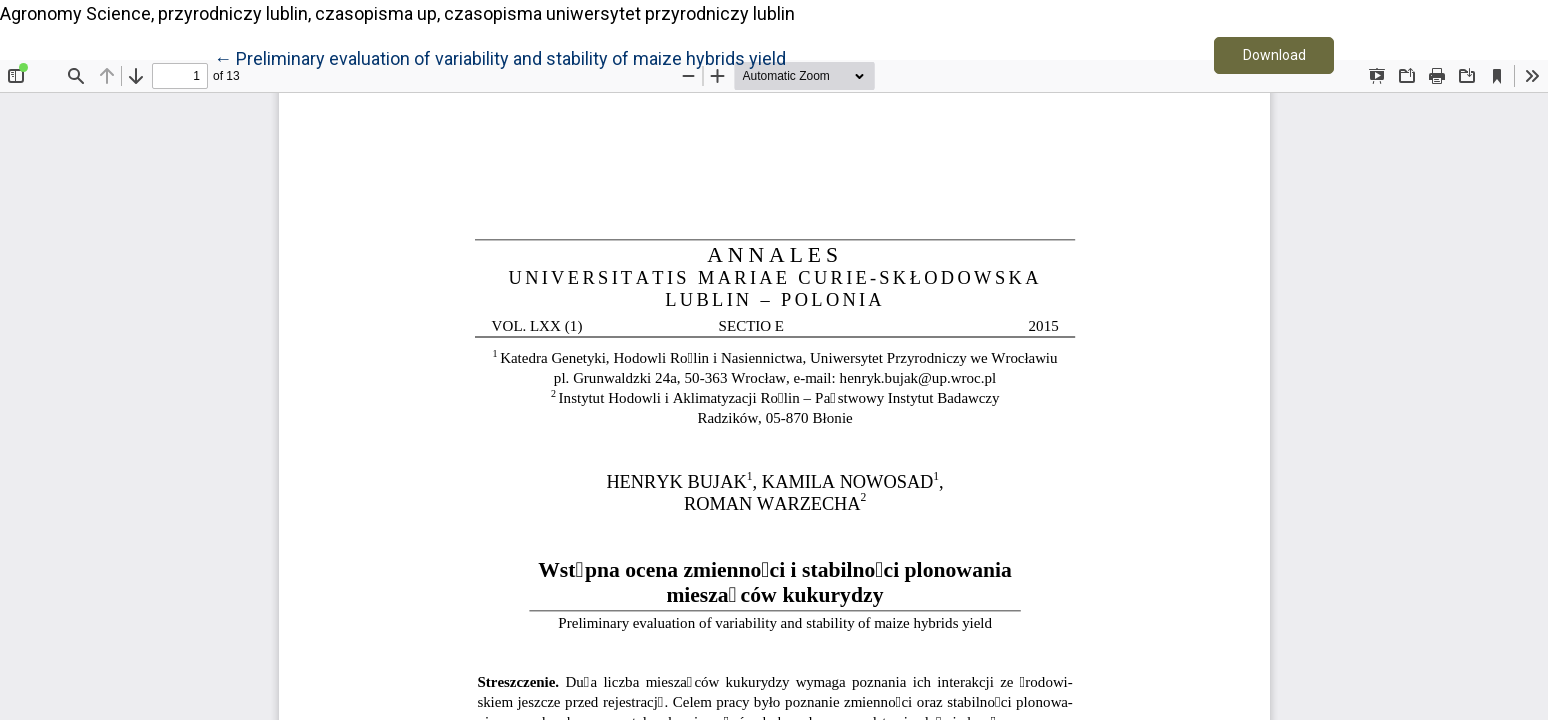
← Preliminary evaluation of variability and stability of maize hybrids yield (500, 57)
